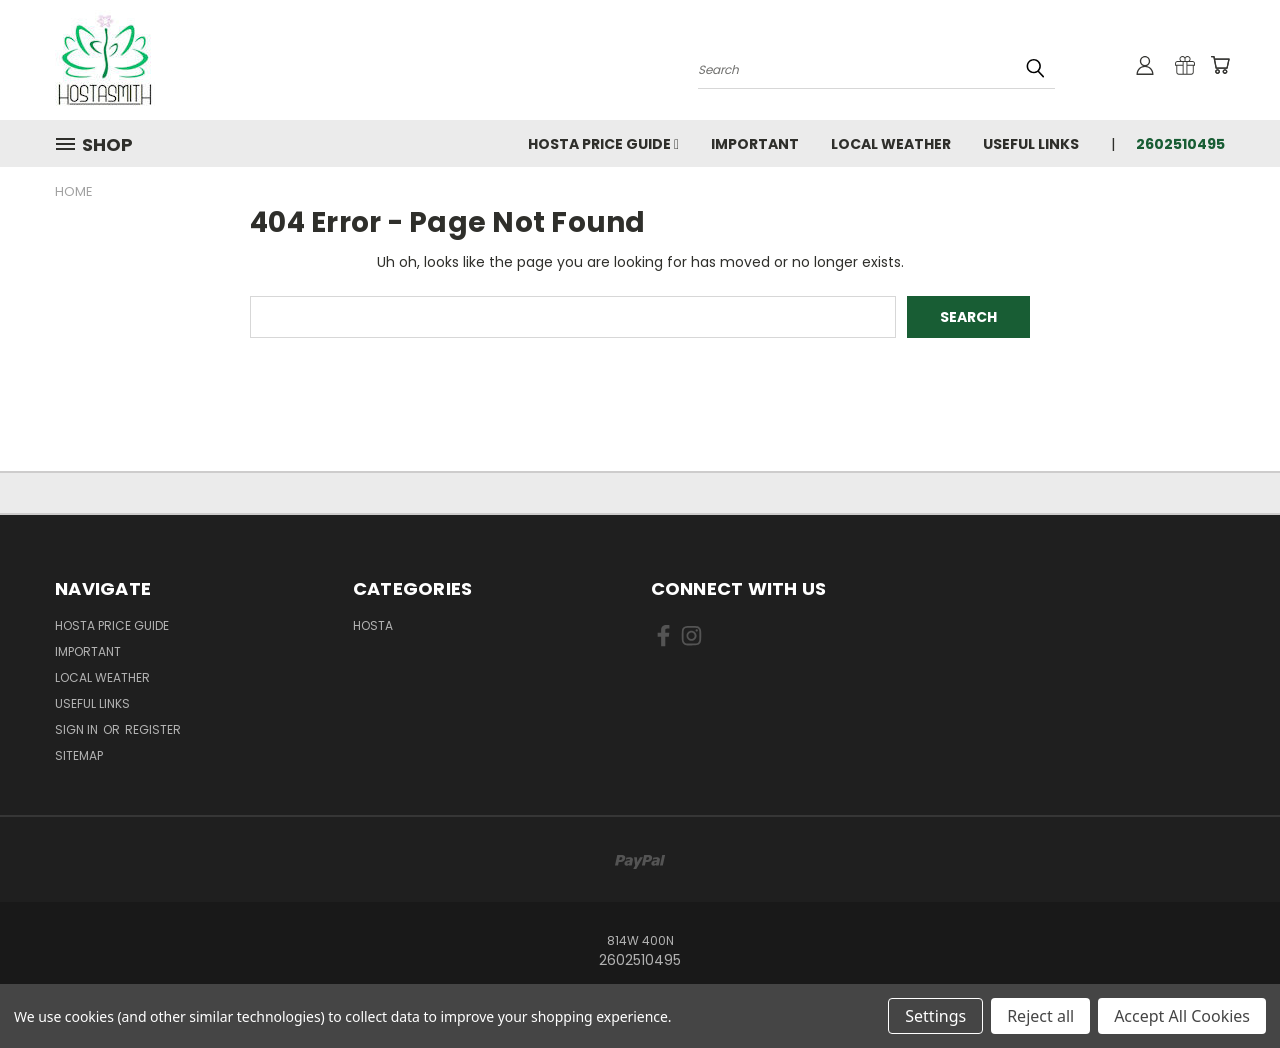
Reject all (1040, 1016)
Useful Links (1031, 144)
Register (153, 729)
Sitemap (79, 755)
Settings (935, 1016)
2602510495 (1180, 144)
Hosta (373, 625)
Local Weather (891, 144)
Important (755, 144)
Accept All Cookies (1182, 1016)
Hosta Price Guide (603, 144)
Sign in (78, 729)
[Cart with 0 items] (1220, 65)
